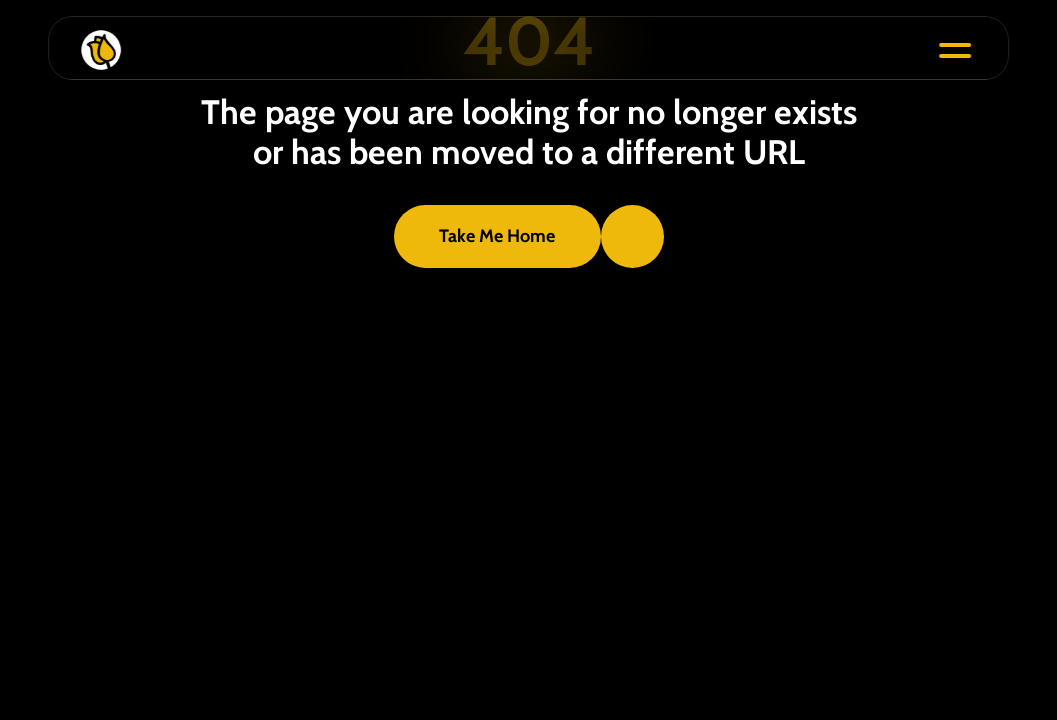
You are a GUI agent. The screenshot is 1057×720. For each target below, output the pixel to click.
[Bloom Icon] (507, 50)
